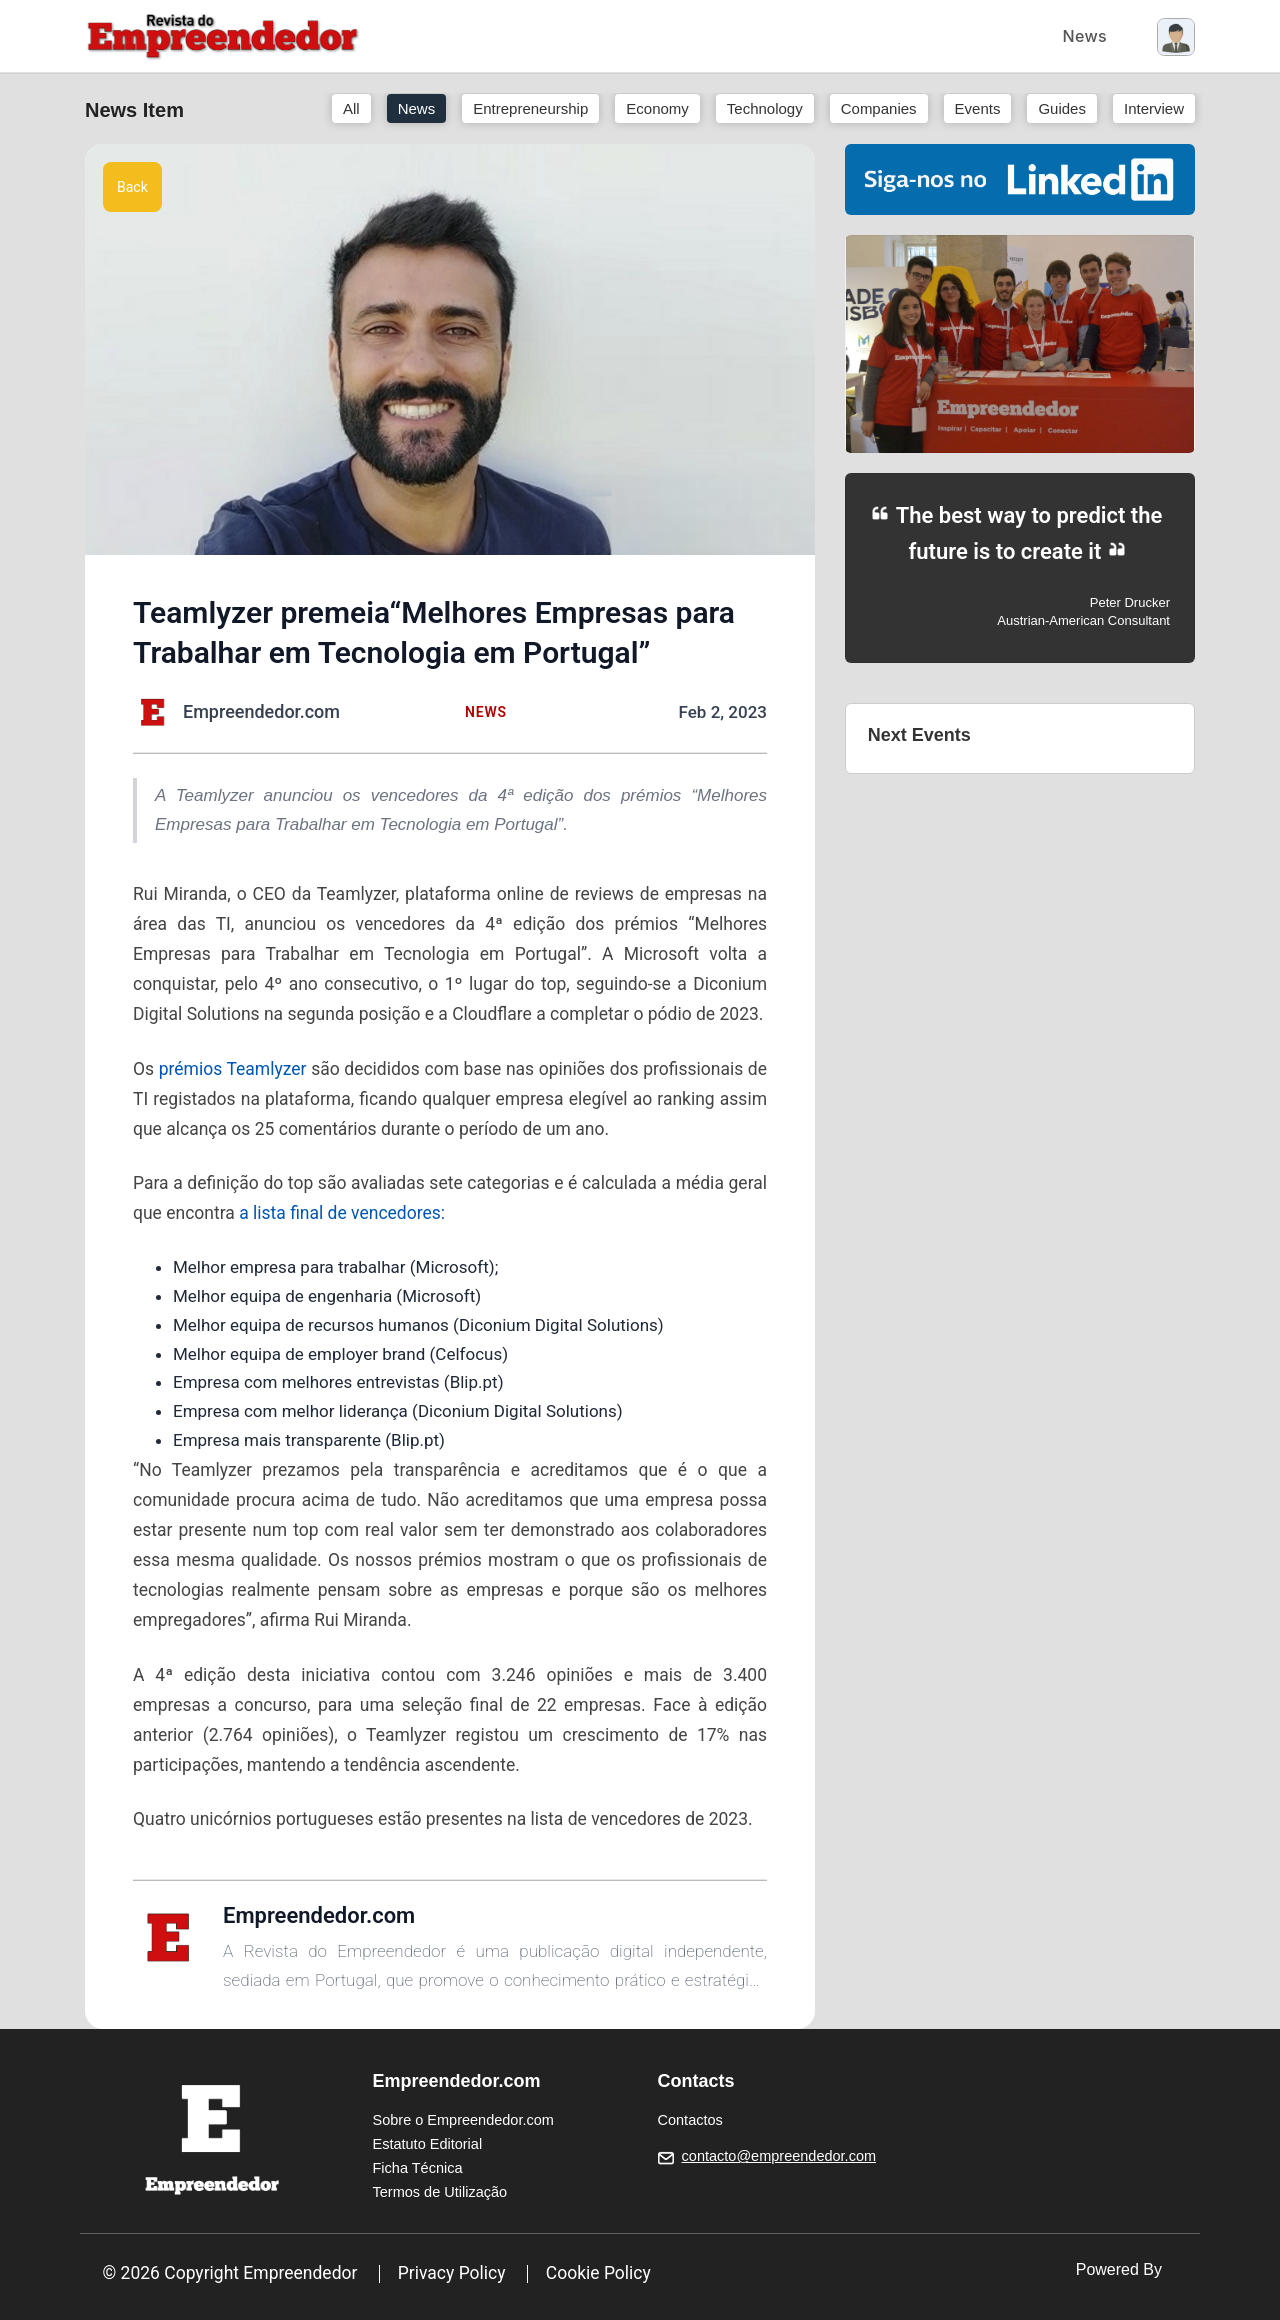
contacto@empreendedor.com (779, 2156)
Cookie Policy (598, 2273)
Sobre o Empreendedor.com (463, 2120)
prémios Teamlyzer (233, 1069)
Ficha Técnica (418, 2168)
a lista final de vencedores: (342, 1213)
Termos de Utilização (440, 2192)
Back (132, 187)
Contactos (690, 2120)
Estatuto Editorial (428, 2144)
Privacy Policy (452, 2273)
